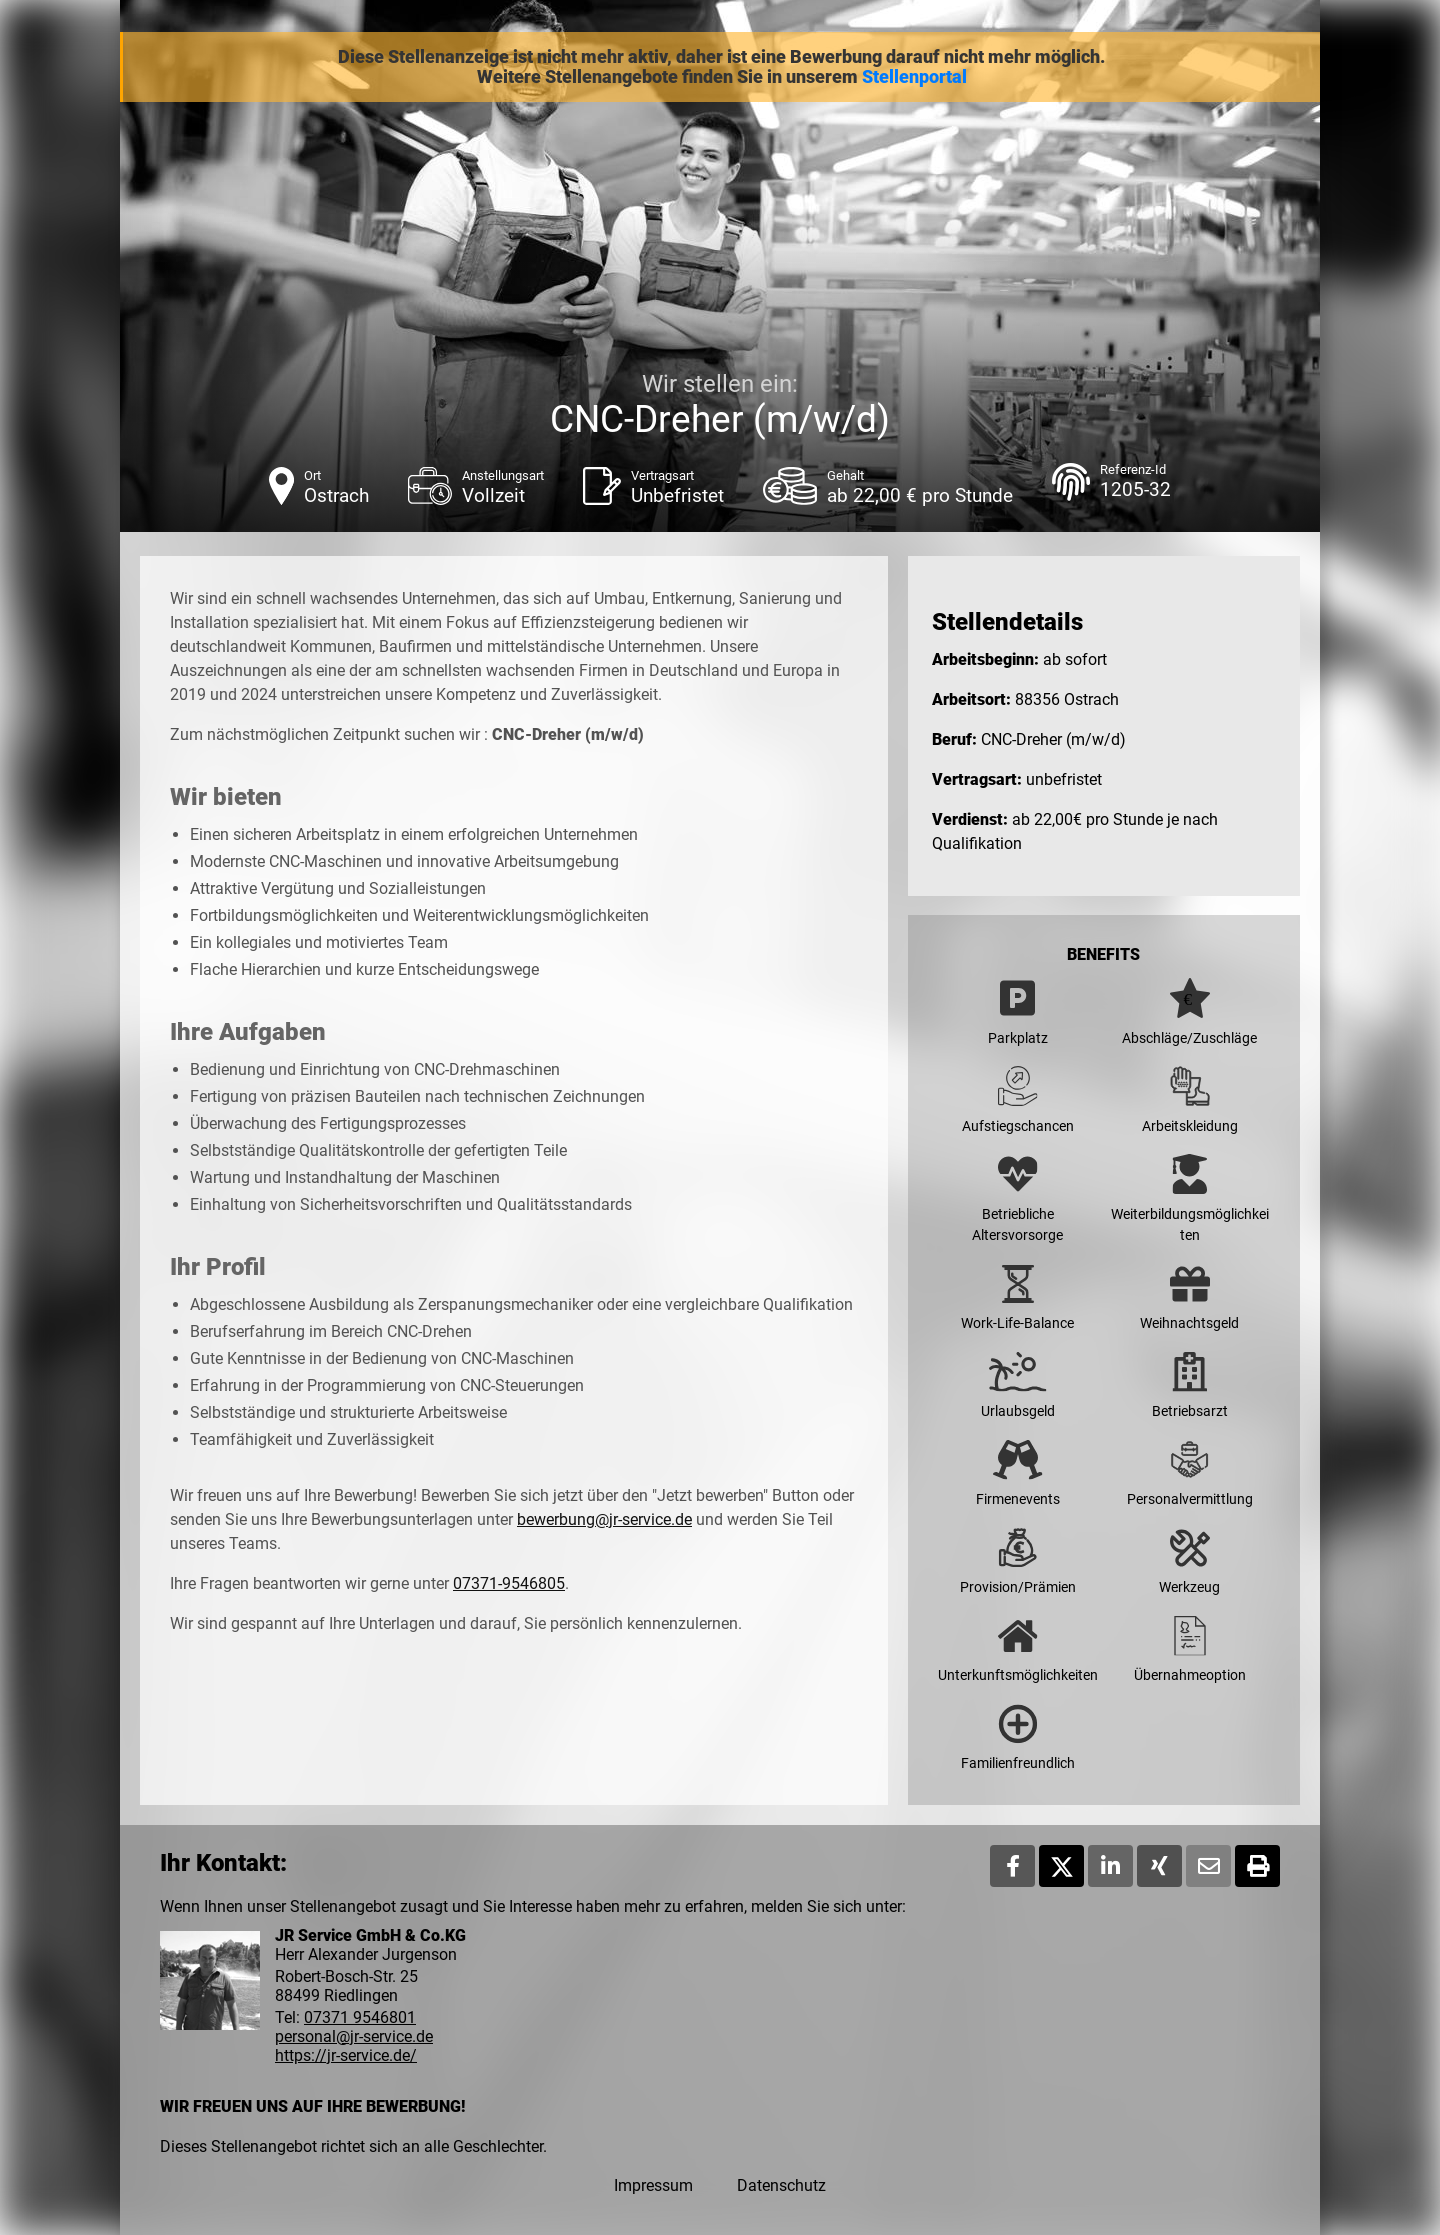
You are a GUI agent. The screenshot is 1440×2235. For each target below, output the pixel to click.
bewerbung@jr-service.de (604, 1519)
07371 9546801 (360, 2017)
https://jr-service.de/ (346, 2055)
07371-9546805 (509, 1583)
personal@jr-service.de (354, 2036)
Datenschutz (781, 2185)
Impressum (653, 2185)
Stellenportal (914, 77)
